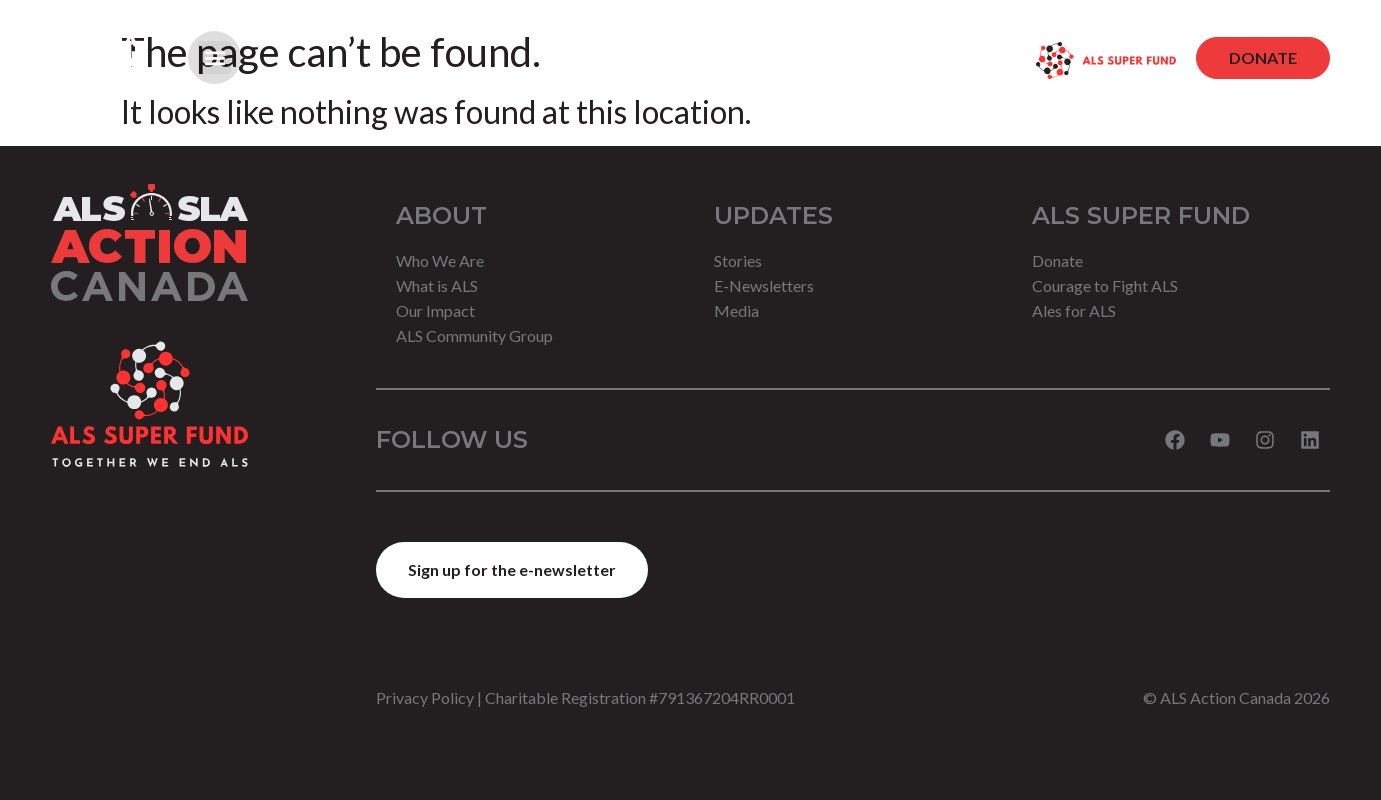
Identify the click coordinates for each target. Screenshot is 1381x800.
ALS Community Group (474, 335)
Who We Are (440, 260)
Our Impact (435, 310)
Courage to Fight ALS (1105, 285)
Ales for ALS (1074, 310)
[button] (214, 57)
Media (736, 310)
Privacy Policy (425, 697)
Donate (1057, 260)
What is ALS (437, 285)
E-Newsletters (764, 285)
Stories (738, 260)
